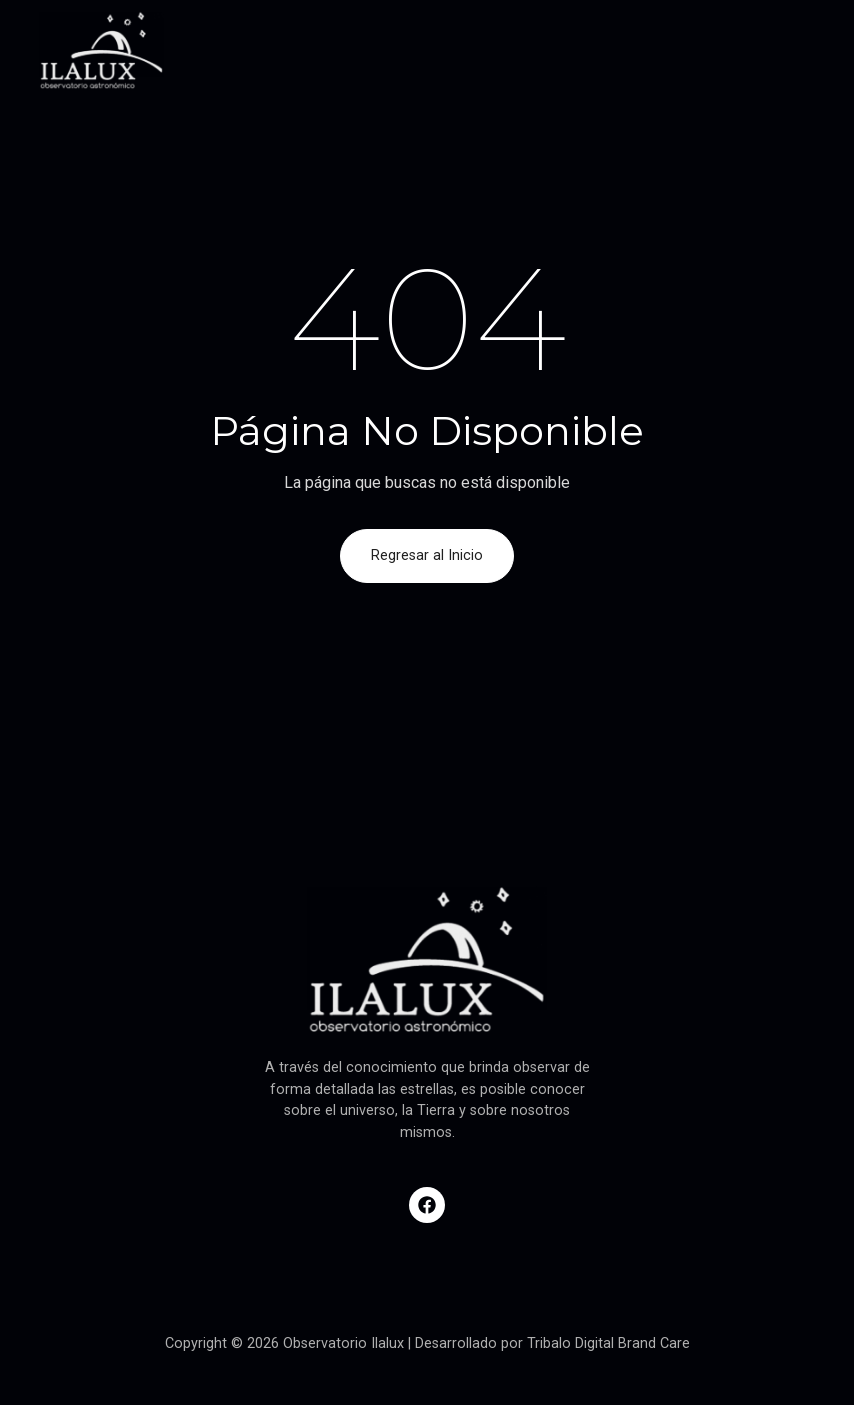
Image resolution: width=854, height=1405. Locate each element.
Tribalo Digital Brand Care (608, 1343)
